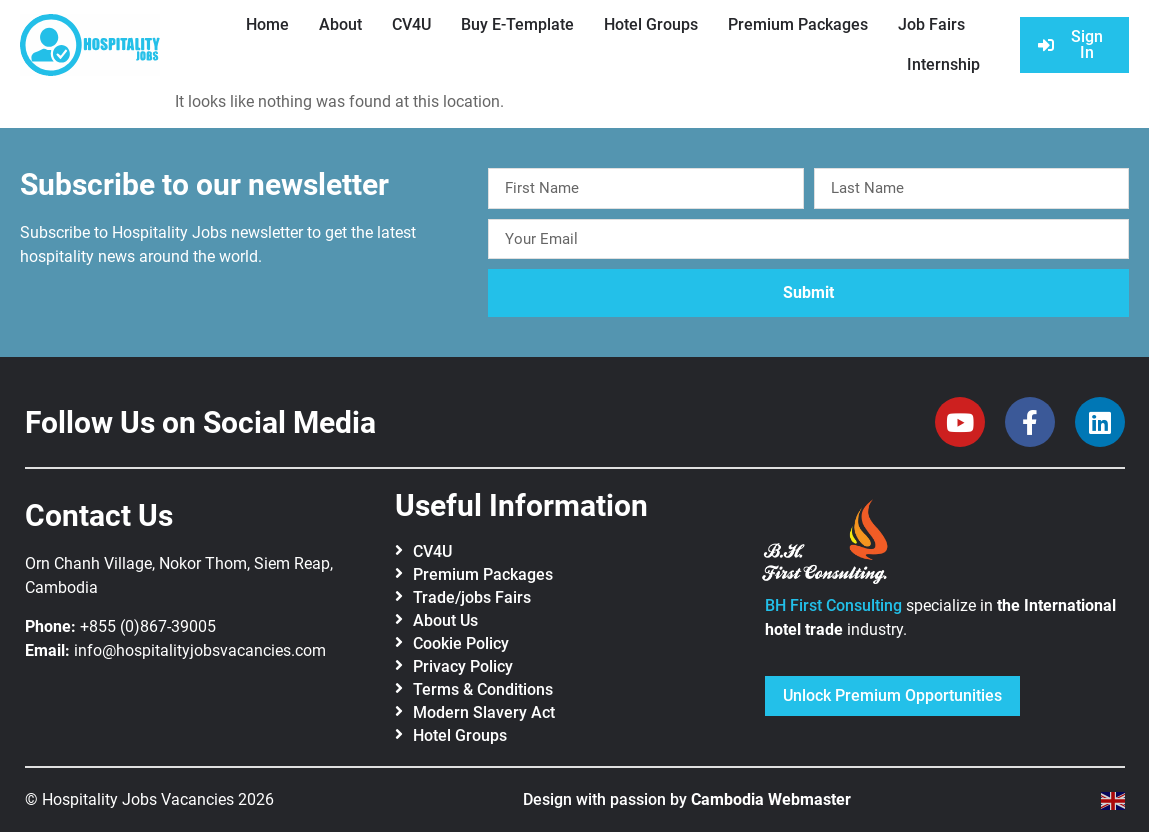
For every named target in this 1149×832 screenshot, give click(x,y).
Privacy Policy (463, 666)
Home (267, 24)
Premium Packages (798, 24)
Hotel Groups (651, 24)
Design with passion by (687, 799)
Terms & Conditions (483, 689)
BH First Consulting (833, 605)
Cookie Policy (461, 643)
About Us (445, 620)
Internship (943, 64)
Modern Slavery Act (484, 712)
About (340, 24)
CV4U (411, 24)
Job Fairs (931, 24)
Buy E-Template (517, 24)
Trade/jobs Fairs (472, 597)
